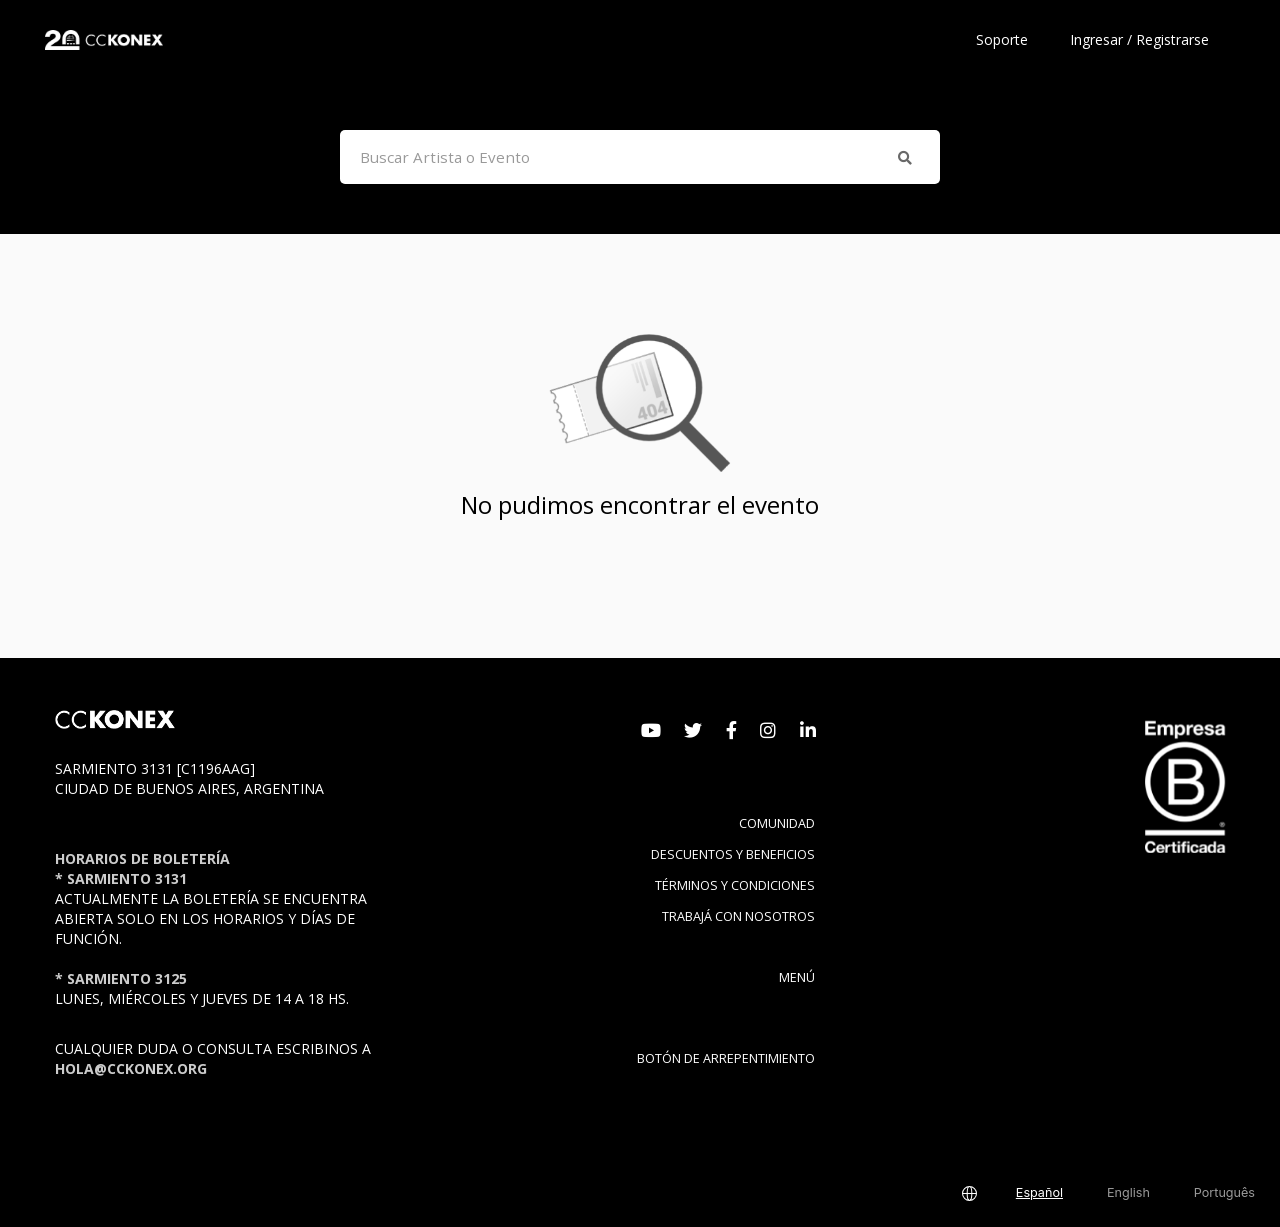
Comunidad (777, 823)
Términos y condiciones (735, 885)
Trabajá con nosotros (738, 916)
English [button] (1128, 1192)
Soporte (1002, 39)
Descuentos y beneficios (733, 854)
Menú (797, 977)
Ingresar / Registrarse (1139, 39)
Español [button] (1039, 1192)
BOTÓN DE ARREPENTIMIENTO (726, 1058)
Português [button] (1224, 1192)
